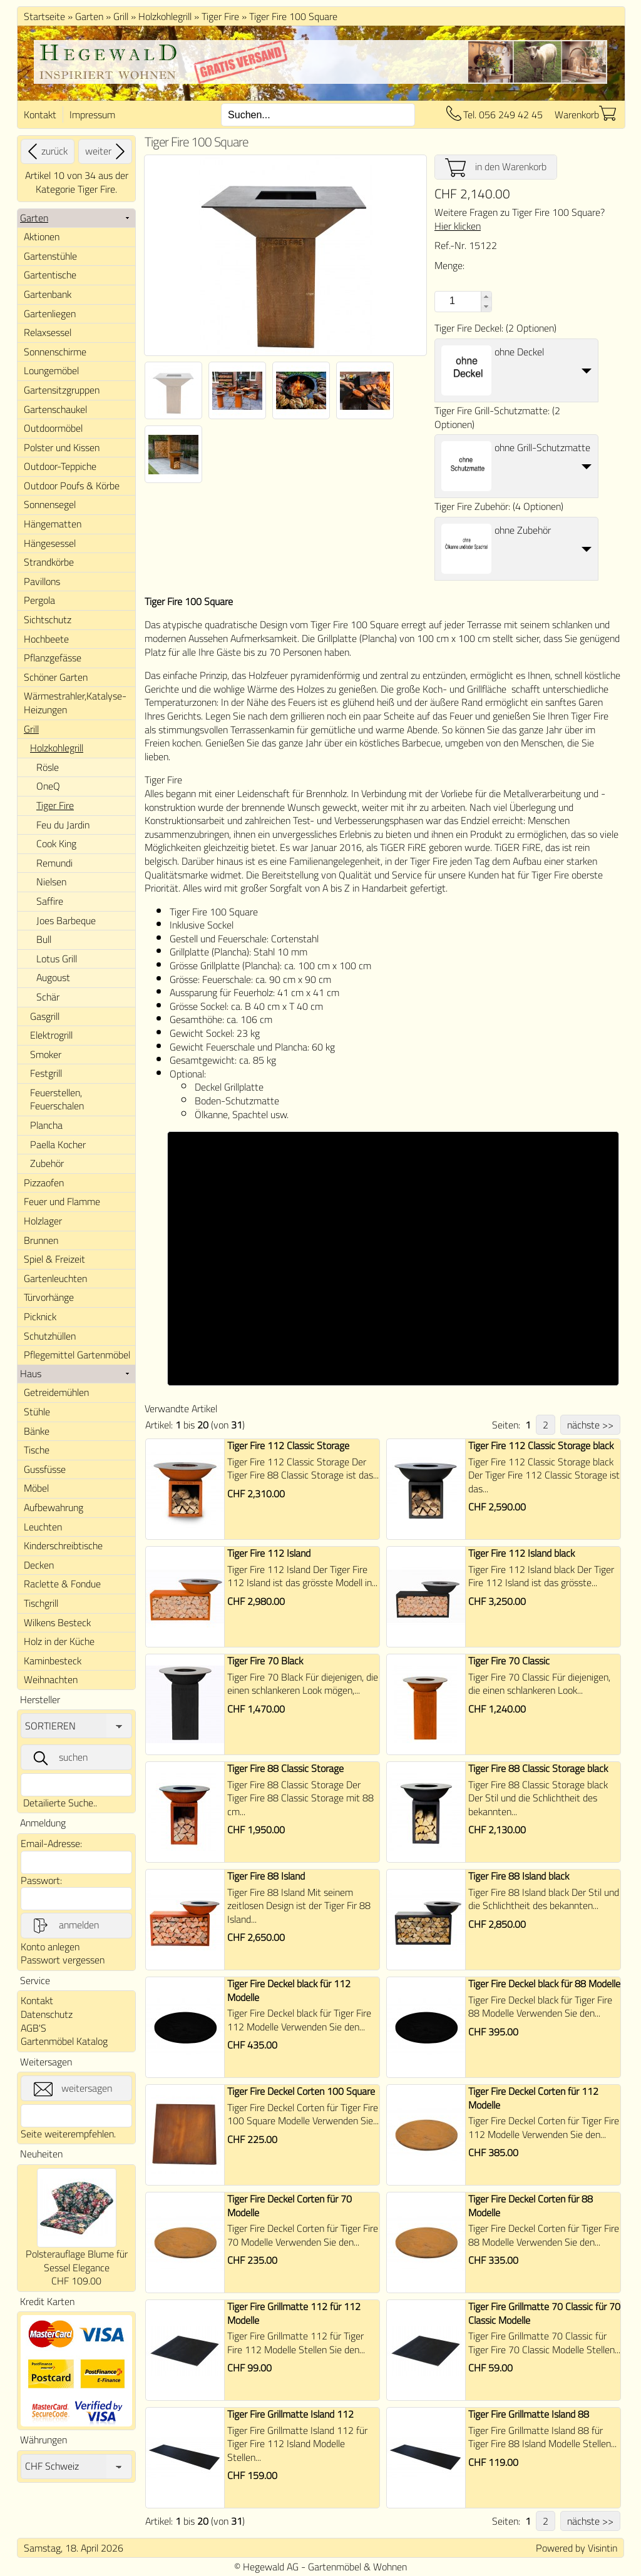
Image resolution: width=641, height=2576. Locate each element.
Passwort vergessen (63, 1959)
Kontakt (40, 114)
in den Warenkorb (495, 167)
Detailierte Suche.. (60, 1802)
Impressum (92, 114)
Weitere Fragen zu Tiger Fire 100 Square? (519, 219)
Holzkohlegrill (165, 16)
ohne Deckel (519, 351)
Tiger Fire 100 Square (293, 16)
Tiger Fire (220, 16)
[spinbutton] (450, 301)
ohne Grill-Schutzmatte (542, 447)
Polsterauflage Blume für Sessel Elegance (77, 2260)
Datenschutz (47, 2014)
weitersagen (73, 2089)
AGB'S (33, 2028)
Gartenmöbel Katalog (64, 2041)
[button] (486, 297)
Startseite (44, 16)
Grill (120, 16)
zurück (46, 151)
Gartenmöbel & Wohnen (357, 2566)
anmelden (65, 1925)
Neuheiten (41, 2153)
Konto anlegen (50, 1946)
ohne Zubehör (523, 530)
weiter (107, 151)
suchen (59, 1758)
